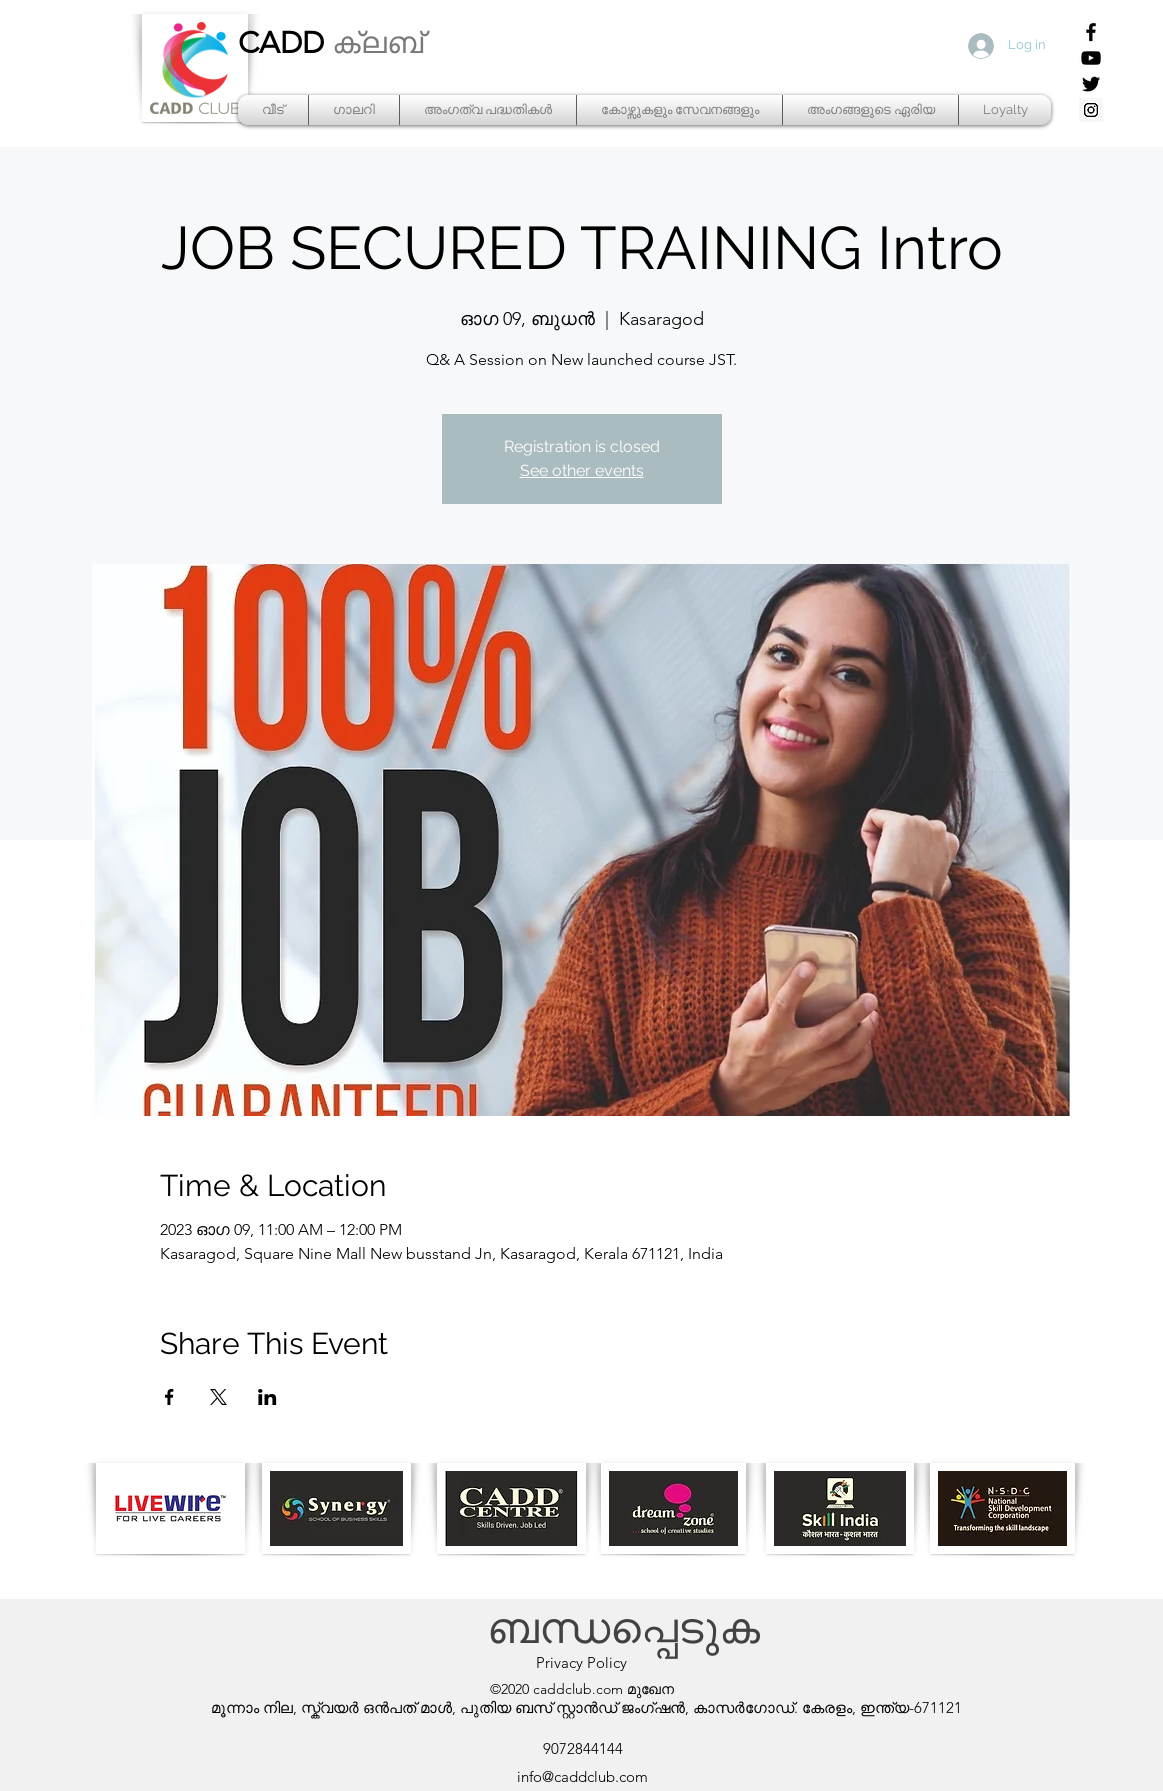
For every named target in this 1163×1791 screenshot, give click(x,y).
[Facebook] (1091, 32)
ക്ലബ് (377, 43)
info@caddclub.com (582, 1776)
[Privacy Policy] (582, 1663)
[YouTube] (1091, 58)
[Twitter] (1091, 84)
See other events (582, 470)
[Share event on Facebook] (169, 1397)
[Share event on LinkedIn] (267, 1397)
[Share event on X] (218, 1397)
